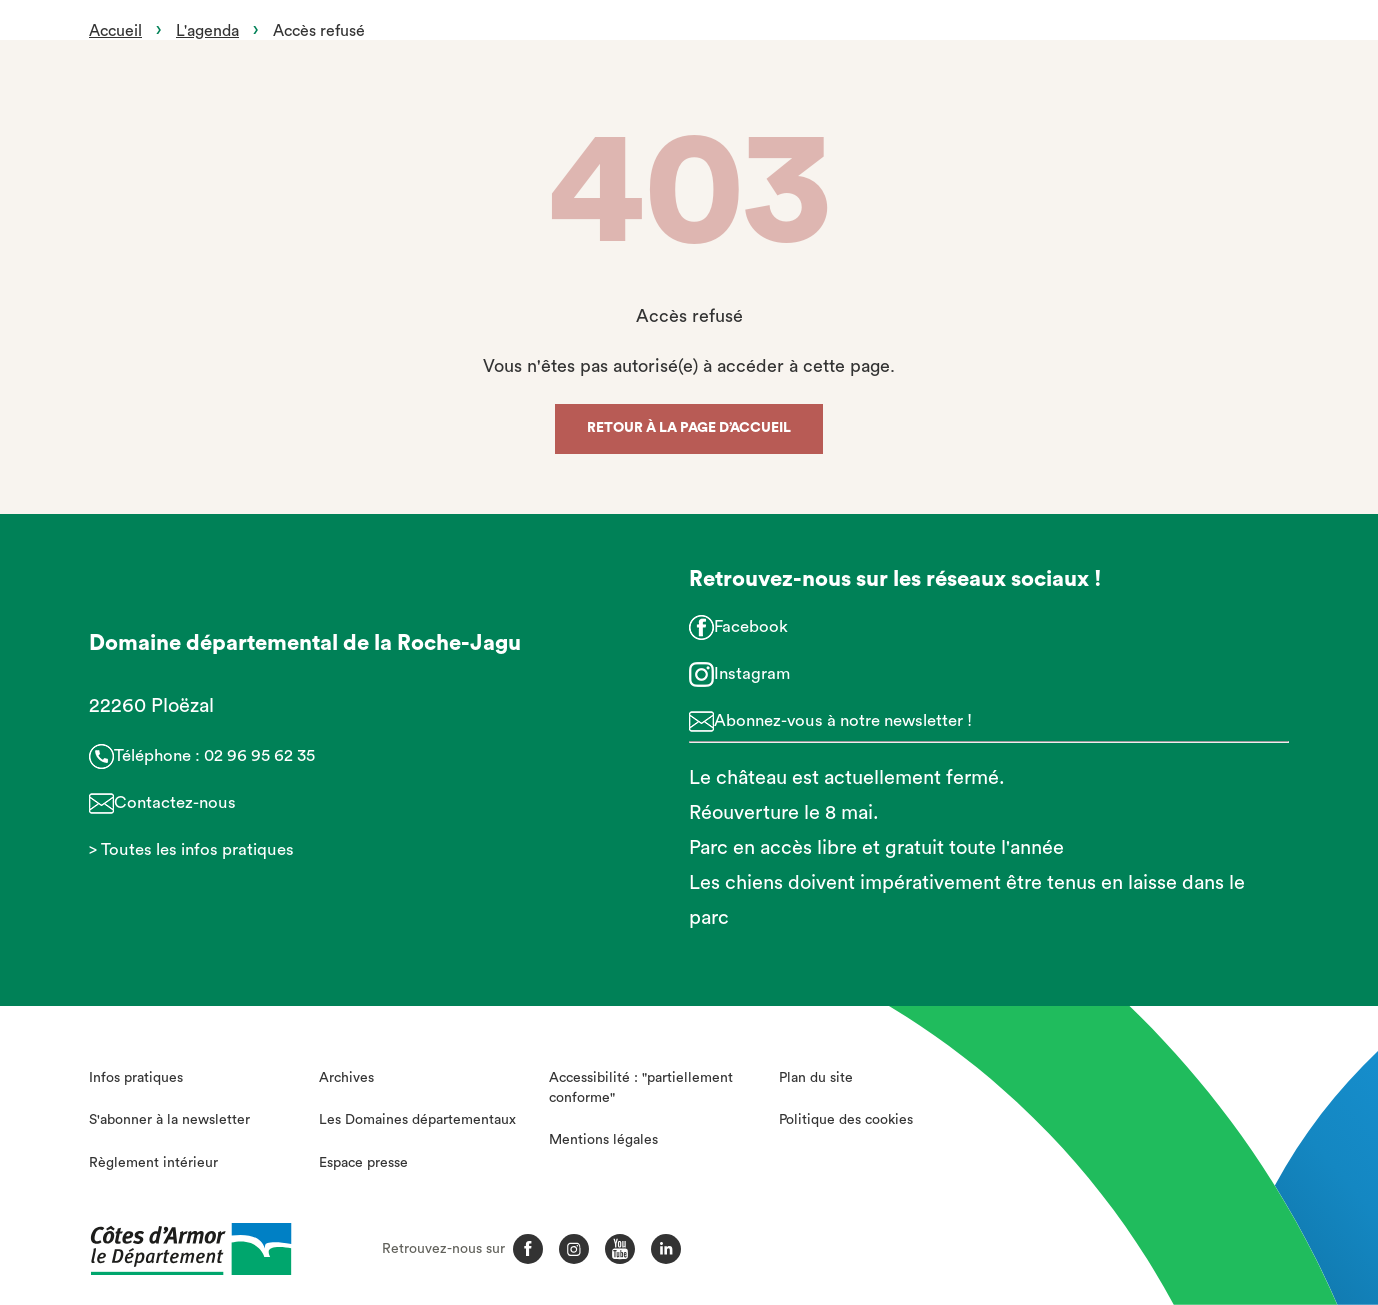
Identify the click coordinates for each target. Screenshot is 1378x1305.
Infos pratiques (136, 1078)
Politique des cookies (846, 1120)
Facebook (751, 626)
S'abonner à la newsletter (169, 1120)
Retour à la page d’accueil (689, 428)
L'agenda (207, 31)
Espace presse (363, 1163)
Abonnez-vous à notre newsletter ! (843, 720)
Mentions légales (603, 1140)
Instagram (752, 673)
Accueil (115, 31)
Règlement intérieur (153, 1163)
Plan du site (816, 1078)
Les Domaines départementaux (417, 1120)
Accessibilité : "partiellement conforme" (641, 1088)
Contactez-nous (175, 802)
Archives (346, 1078)
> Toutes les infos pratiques (191, 849)
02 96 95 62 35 (259, 755)
